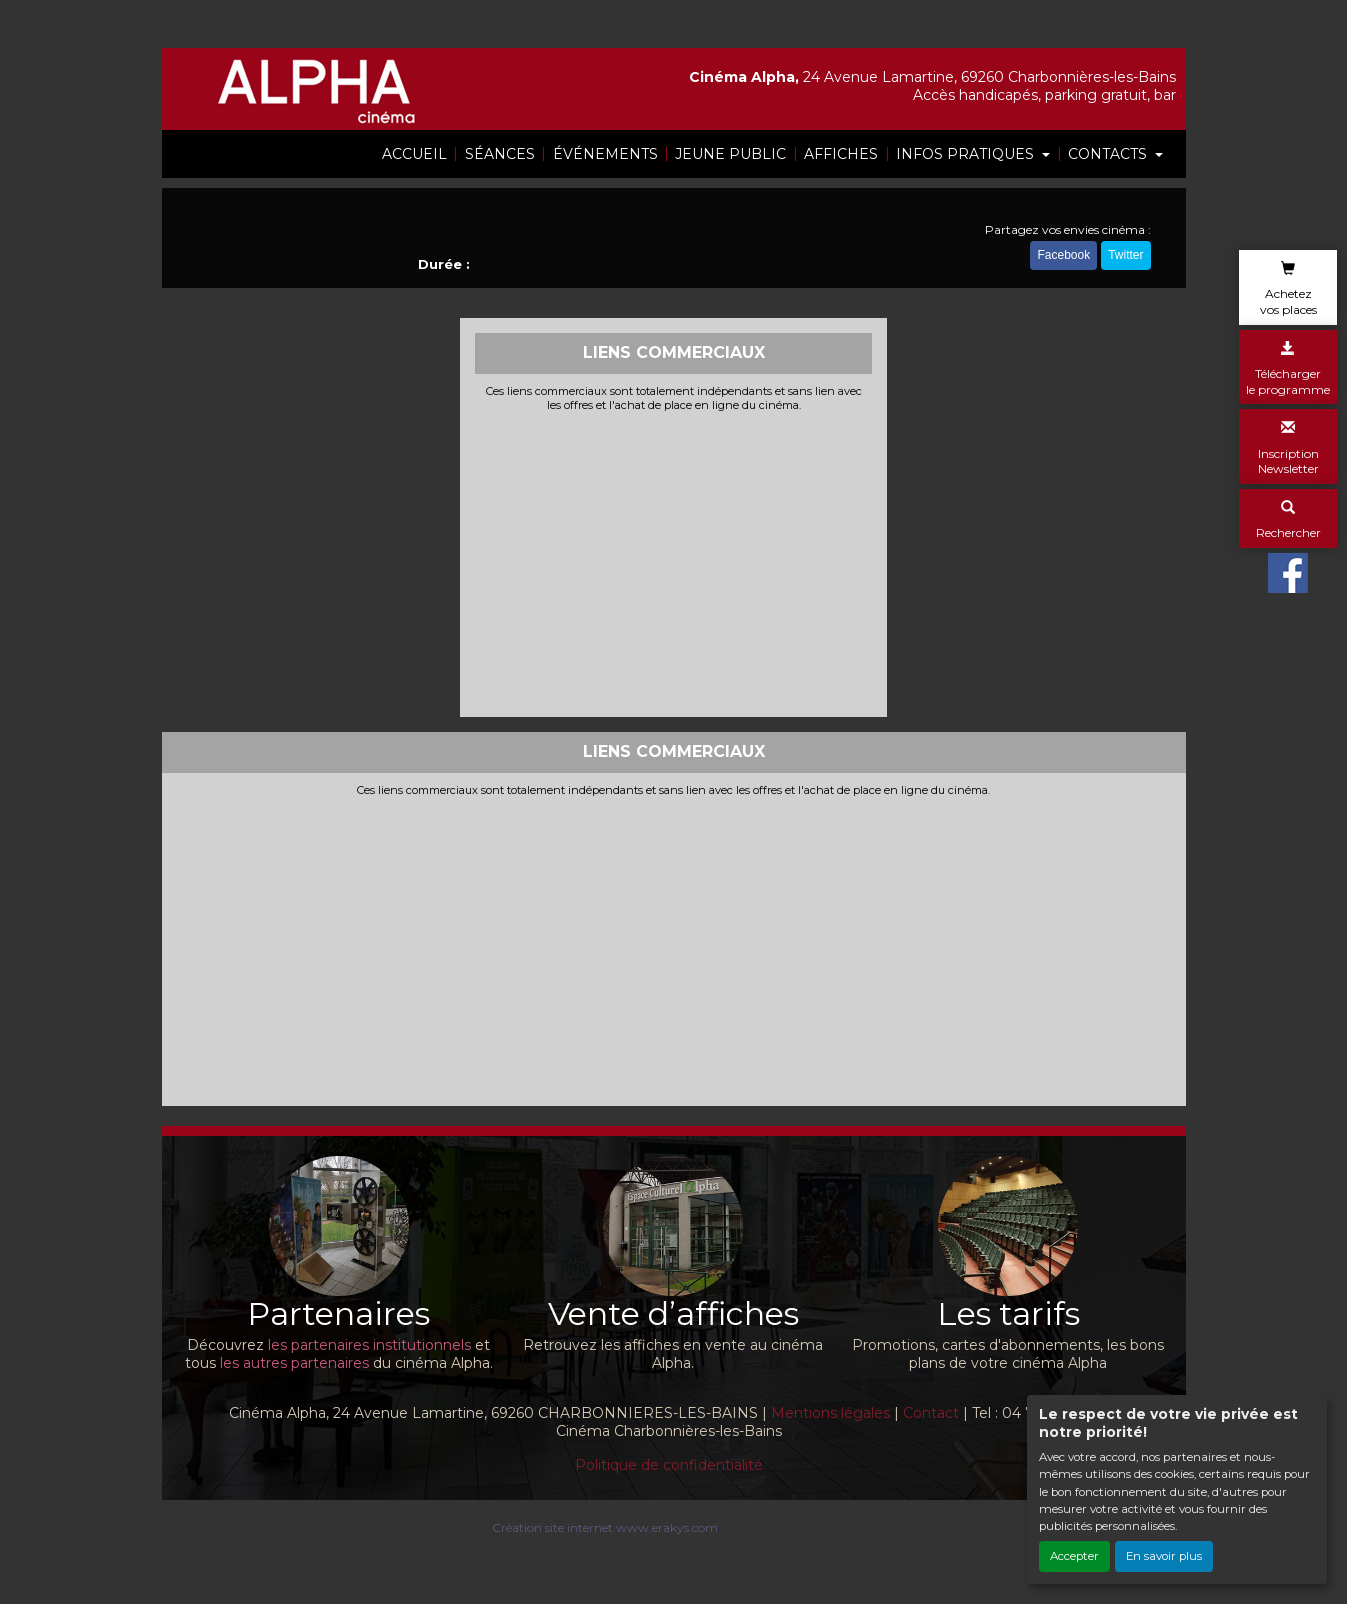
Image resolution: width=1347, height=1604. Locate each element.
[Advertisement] (673, 562)
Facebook (1063, 258)
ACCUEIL (414, 154)
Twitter (1125, 258)
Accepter (1074, 1556)
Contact (931, 1413)
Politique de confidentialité (669, 1465)
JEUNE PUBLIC (730, 154)
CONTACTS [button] (1109, 154)
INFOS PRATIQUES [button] (967, 154)
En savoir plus (1164, 1556)
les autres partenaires (294, 1363)
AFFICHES (841, 154)
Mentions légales (830, 1413)
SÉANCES (500, 154)
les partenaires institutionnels (369, 1345)
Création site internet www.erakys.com (605, 1527)
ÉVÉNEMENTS (605, 154)
